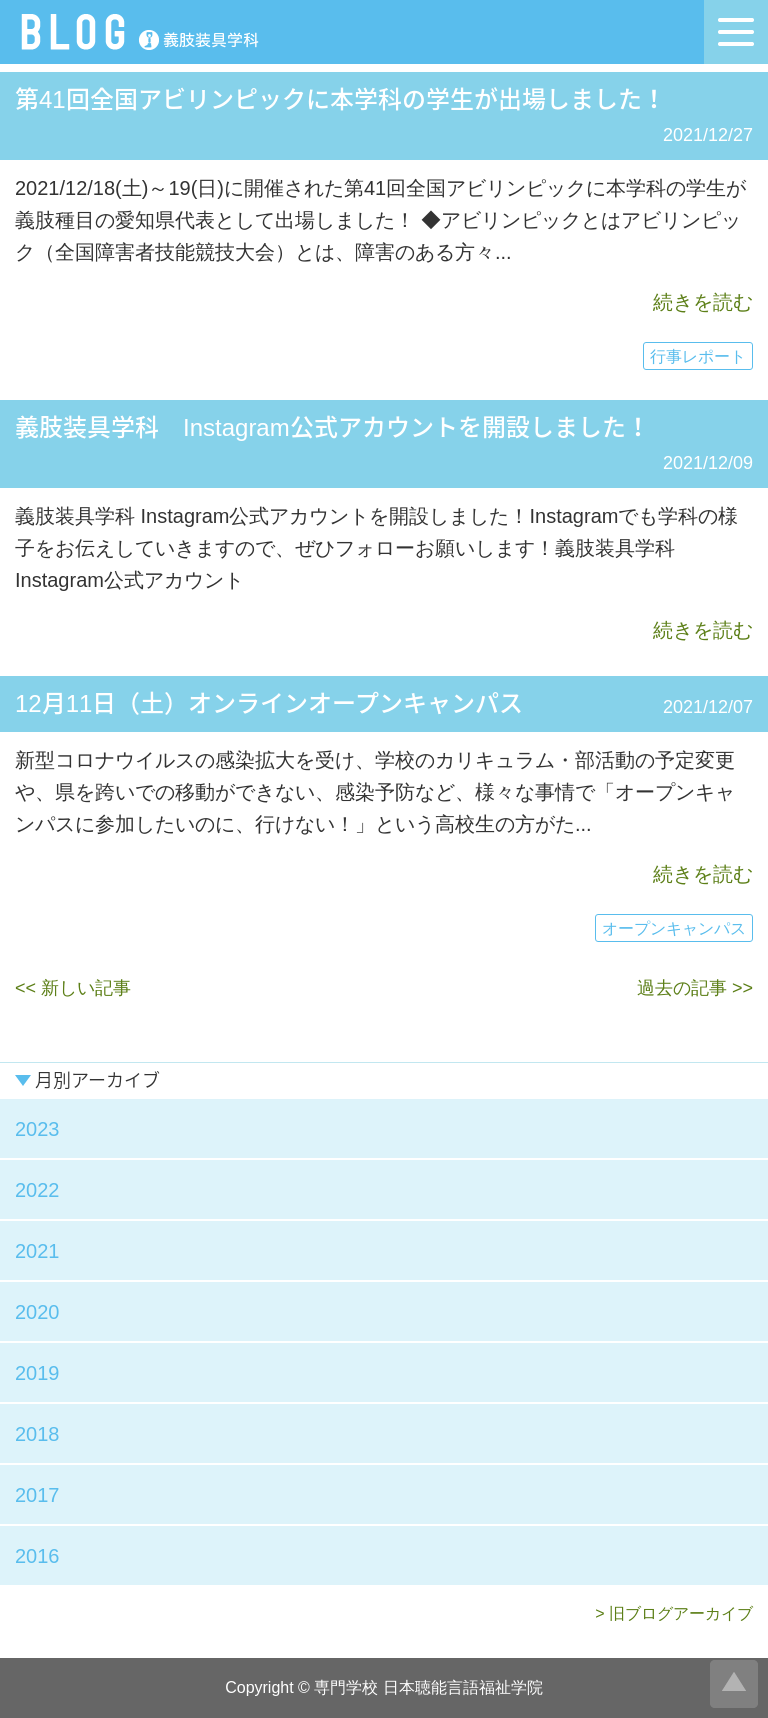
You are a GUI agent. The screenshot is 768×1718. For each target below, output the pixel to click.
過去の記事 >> (695, 988)
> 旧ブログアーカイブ (674, 1613)
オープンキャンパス (674, 928)
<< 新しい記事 (73, 988)
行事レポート (698, 356)
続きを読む (703, 302)
